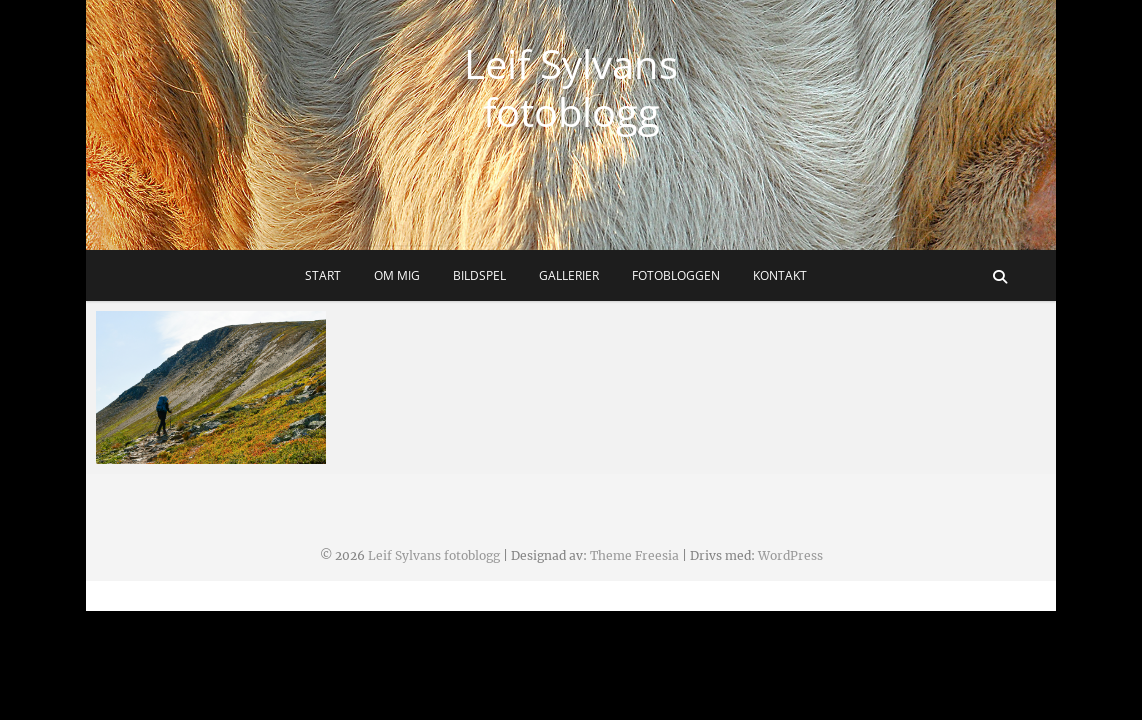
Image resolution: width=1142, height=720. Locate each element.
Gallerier (569, 275)
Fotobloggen (676, 275)
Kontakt (780, 275)
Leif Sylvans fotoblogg (571, 88)
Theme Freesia (634, 555)
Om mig (397, 275)
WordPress (790, 555)
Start (323, 275)
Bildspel (479, 275)
